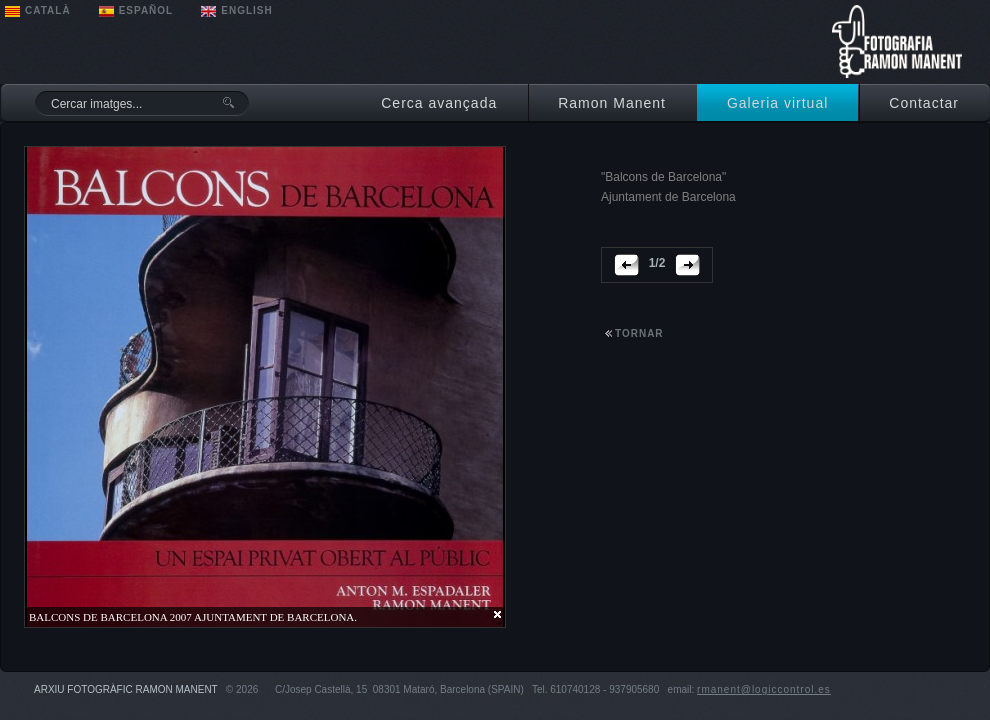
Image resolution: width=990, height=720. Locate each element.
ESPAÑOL (146, 10)
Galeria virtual (777, 103)
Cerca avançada (439, 103)
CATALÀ (48, 10)
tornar (639, 333)
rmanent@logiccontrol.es (764, 689)
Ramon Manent (612, 103)
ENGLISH (246, 10)
